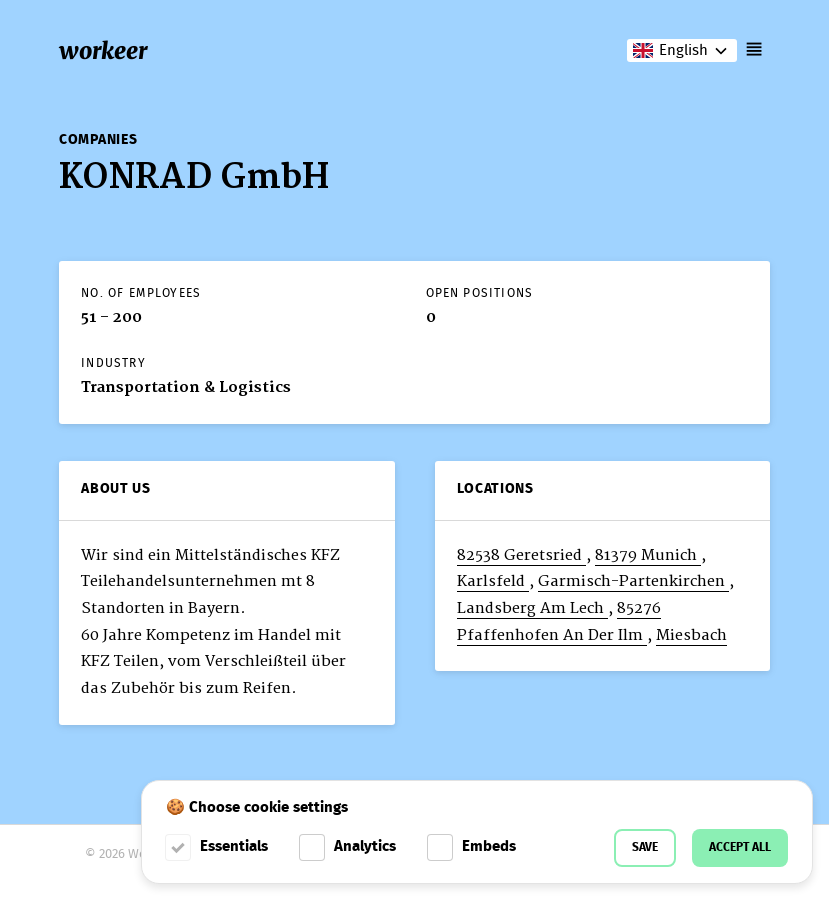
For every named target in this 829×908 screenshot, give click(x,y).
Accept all (740, 847)
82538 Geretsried (521, 555)
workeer (103, 50)
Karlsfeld (493, 581)
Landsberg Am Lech (532, 608)
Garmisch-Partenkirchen (633, 581)
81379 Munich (648, 555)
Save (645, 847)
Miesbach (691, 635)
